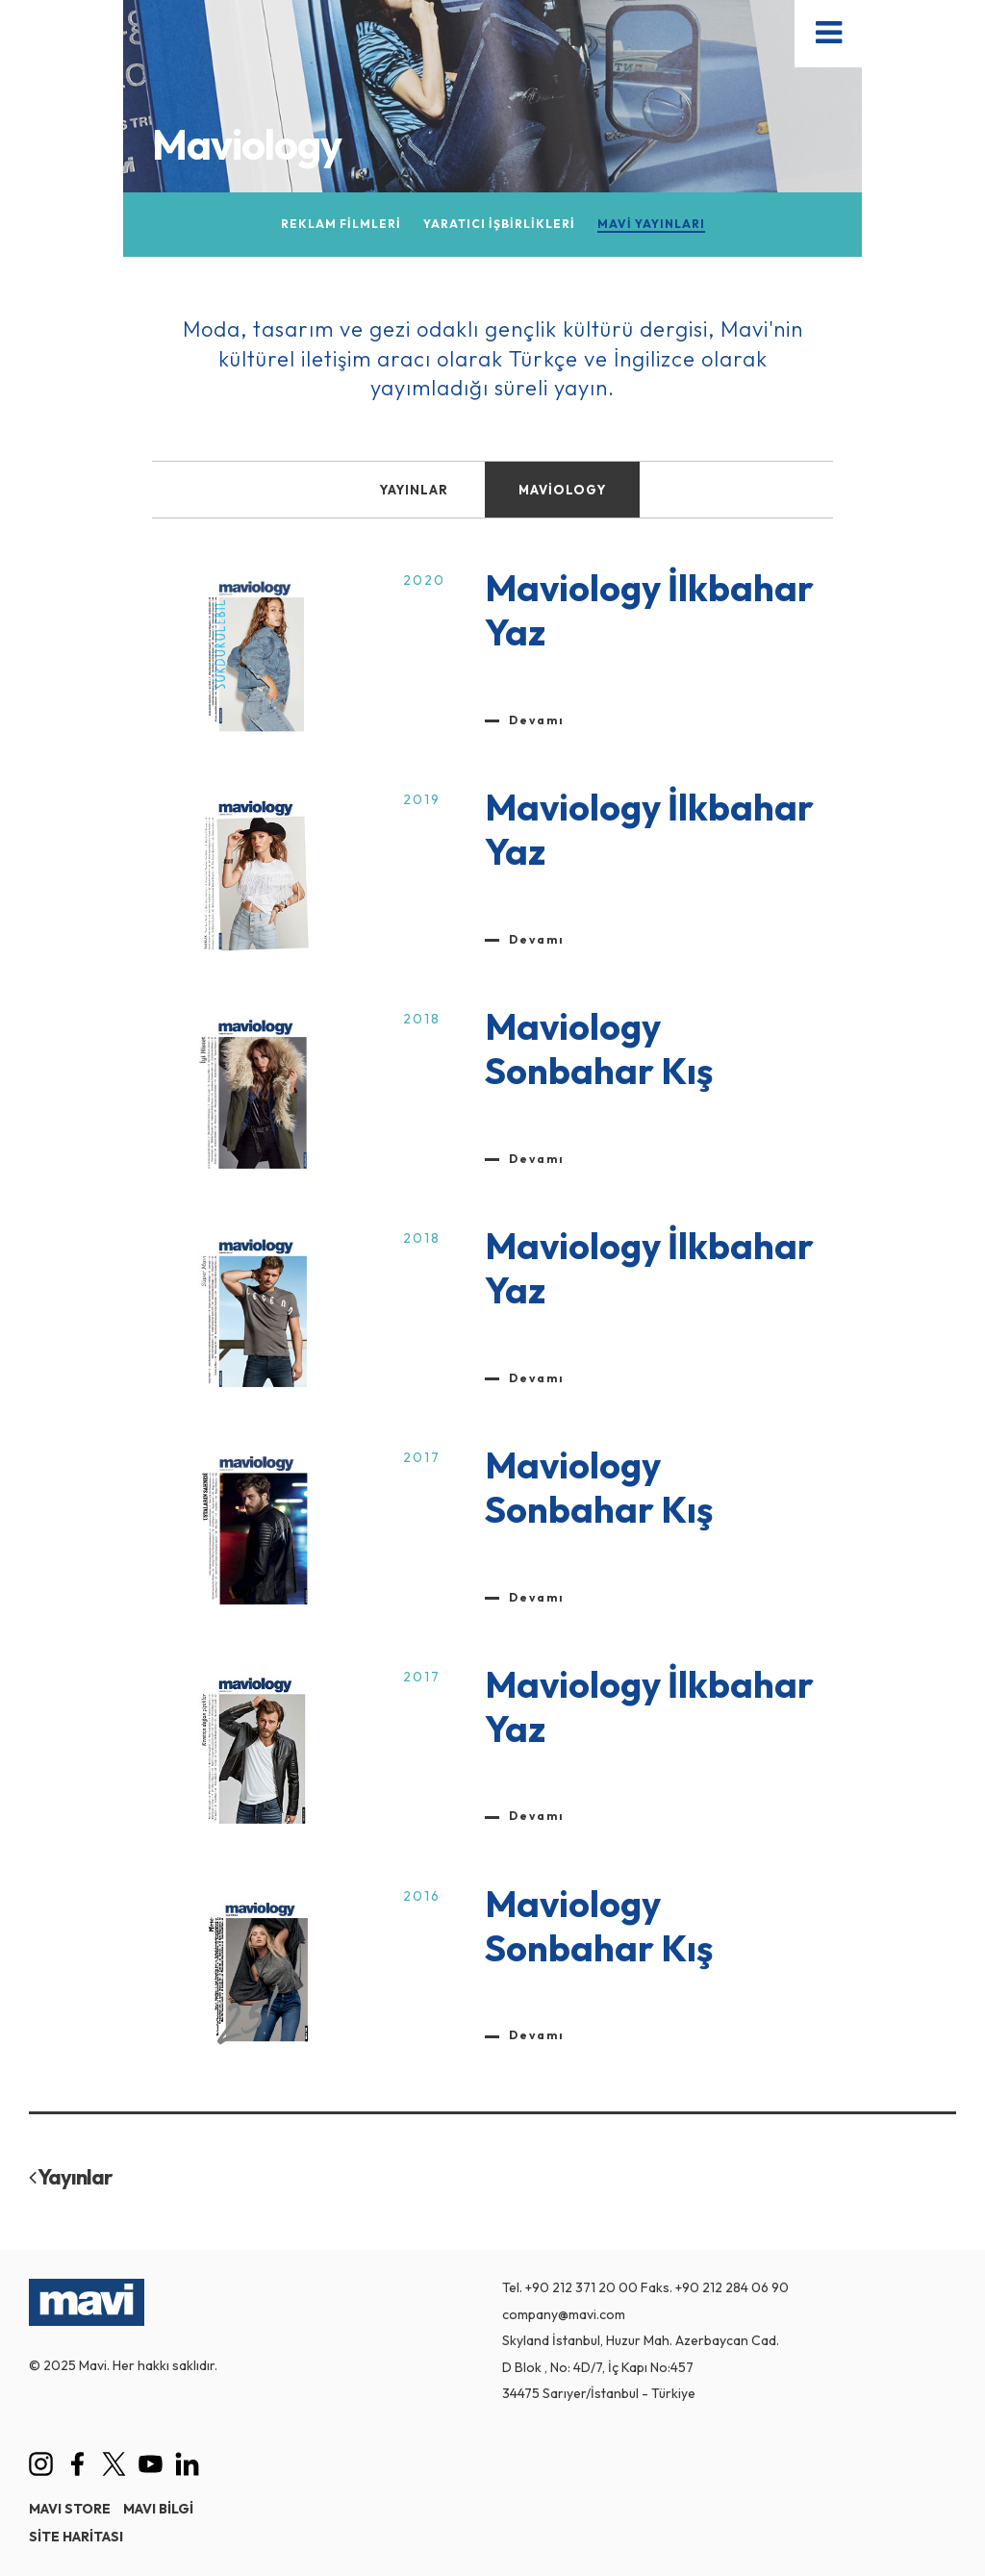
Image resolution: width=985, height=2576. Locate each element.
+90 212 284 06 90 (732, 2287)
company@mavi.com (563, 2314)
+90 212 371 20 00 (581, 2287)
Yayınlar (71, 2176)
